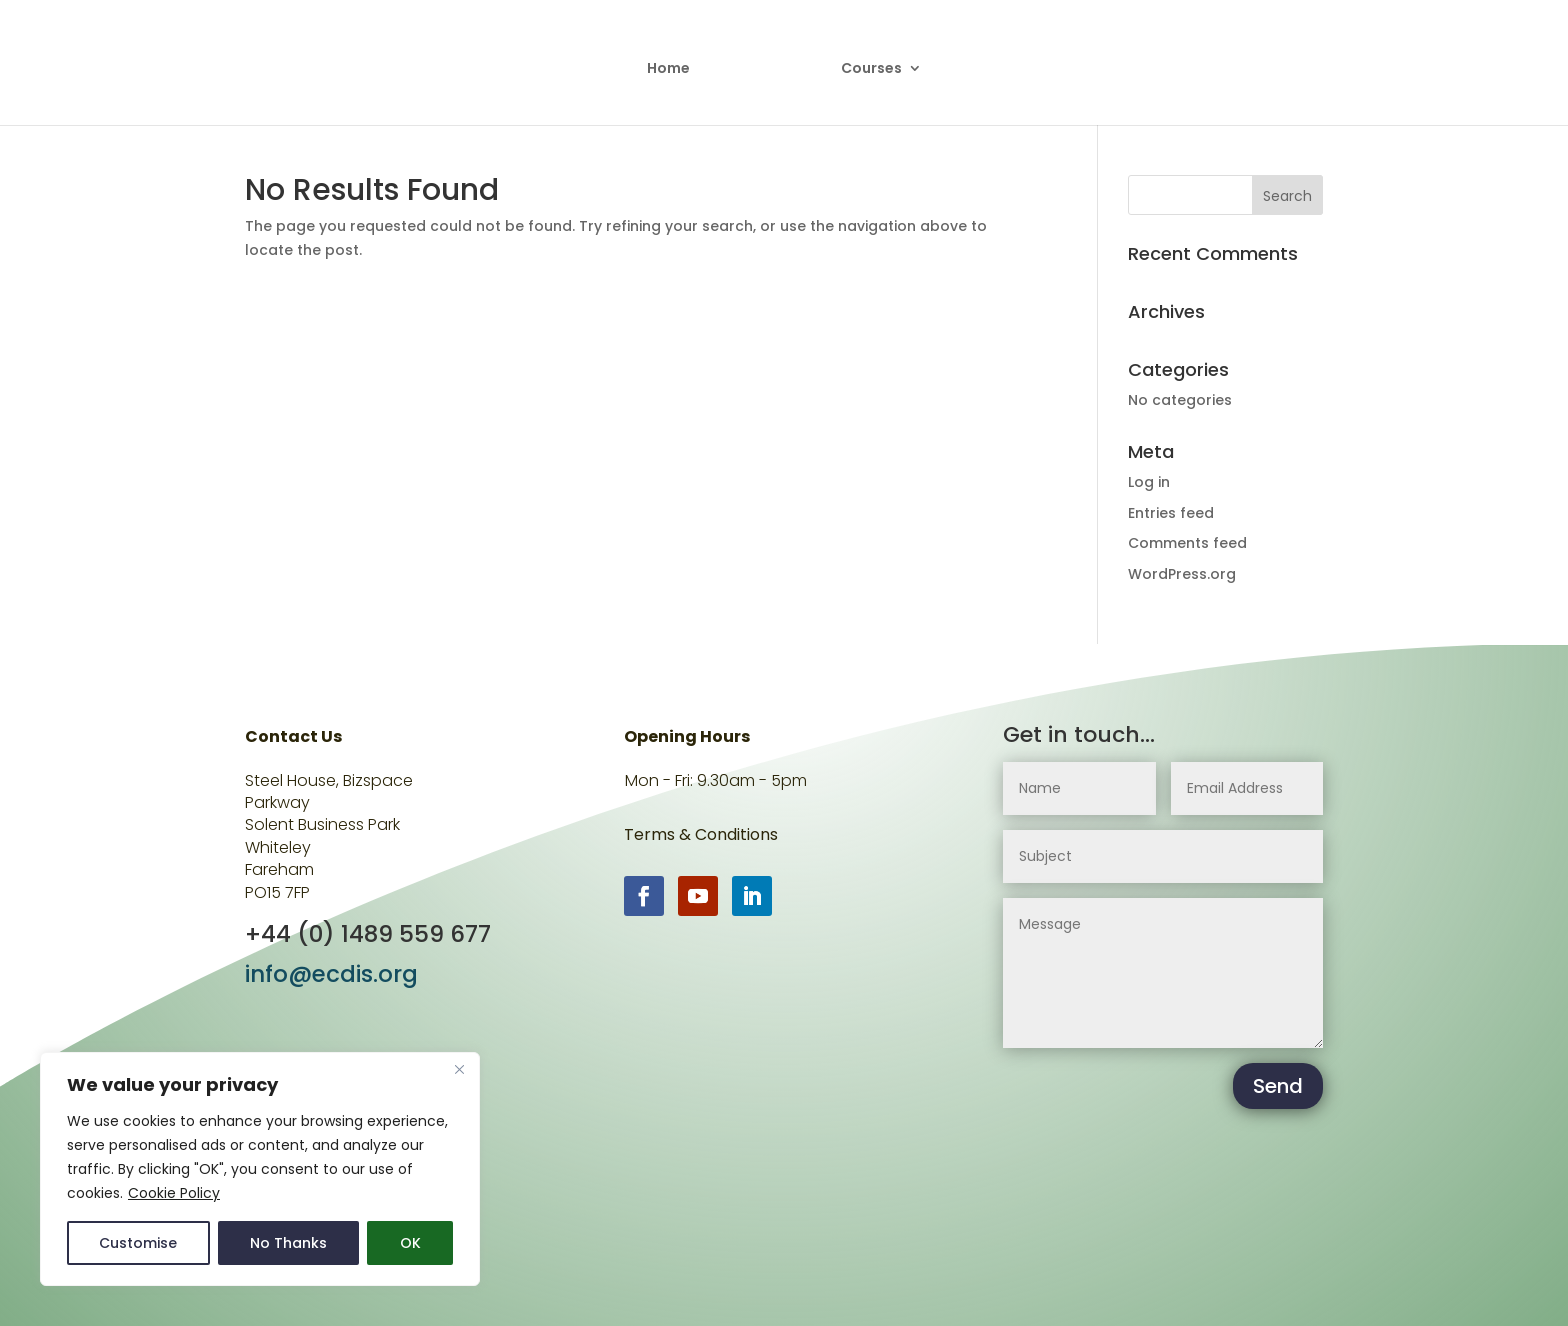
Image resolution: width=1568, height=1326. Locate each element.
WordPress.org (1182, 574)
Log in (1149, 482)
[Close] (459, 1069)
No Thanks (288, 1243)
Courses (864, 62)
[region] (260, 1169)
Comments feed (1187, 543)
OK (410, 1243)
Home (675, 62)
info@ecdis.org (331, 974)
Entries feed (1171, 513)
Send (1278, 1086)
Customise (138, 1243)
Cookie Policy (174, 1193)
